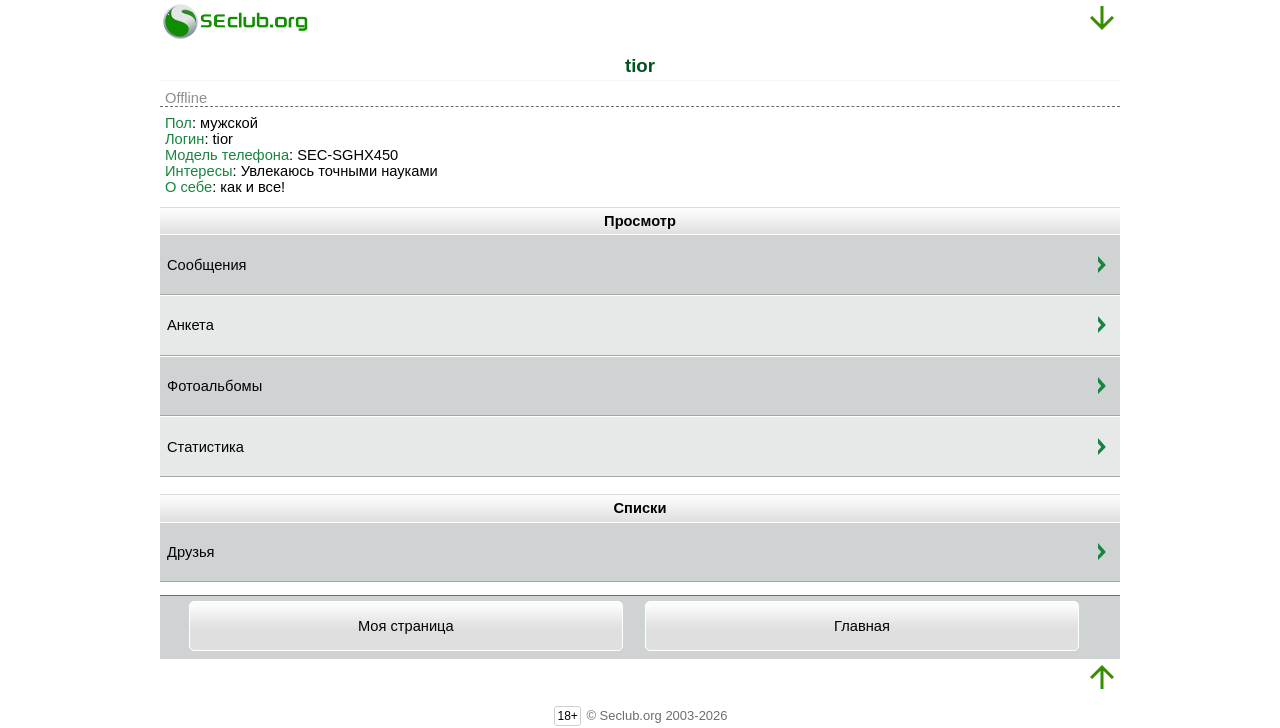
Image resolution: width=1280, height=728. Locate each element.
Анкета (190, 325)
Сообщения (207, 265)
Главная (862, 626)
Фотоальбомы (214, 386)
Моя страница (406, 626)
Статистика (205, 447)
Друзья (191, 552)
